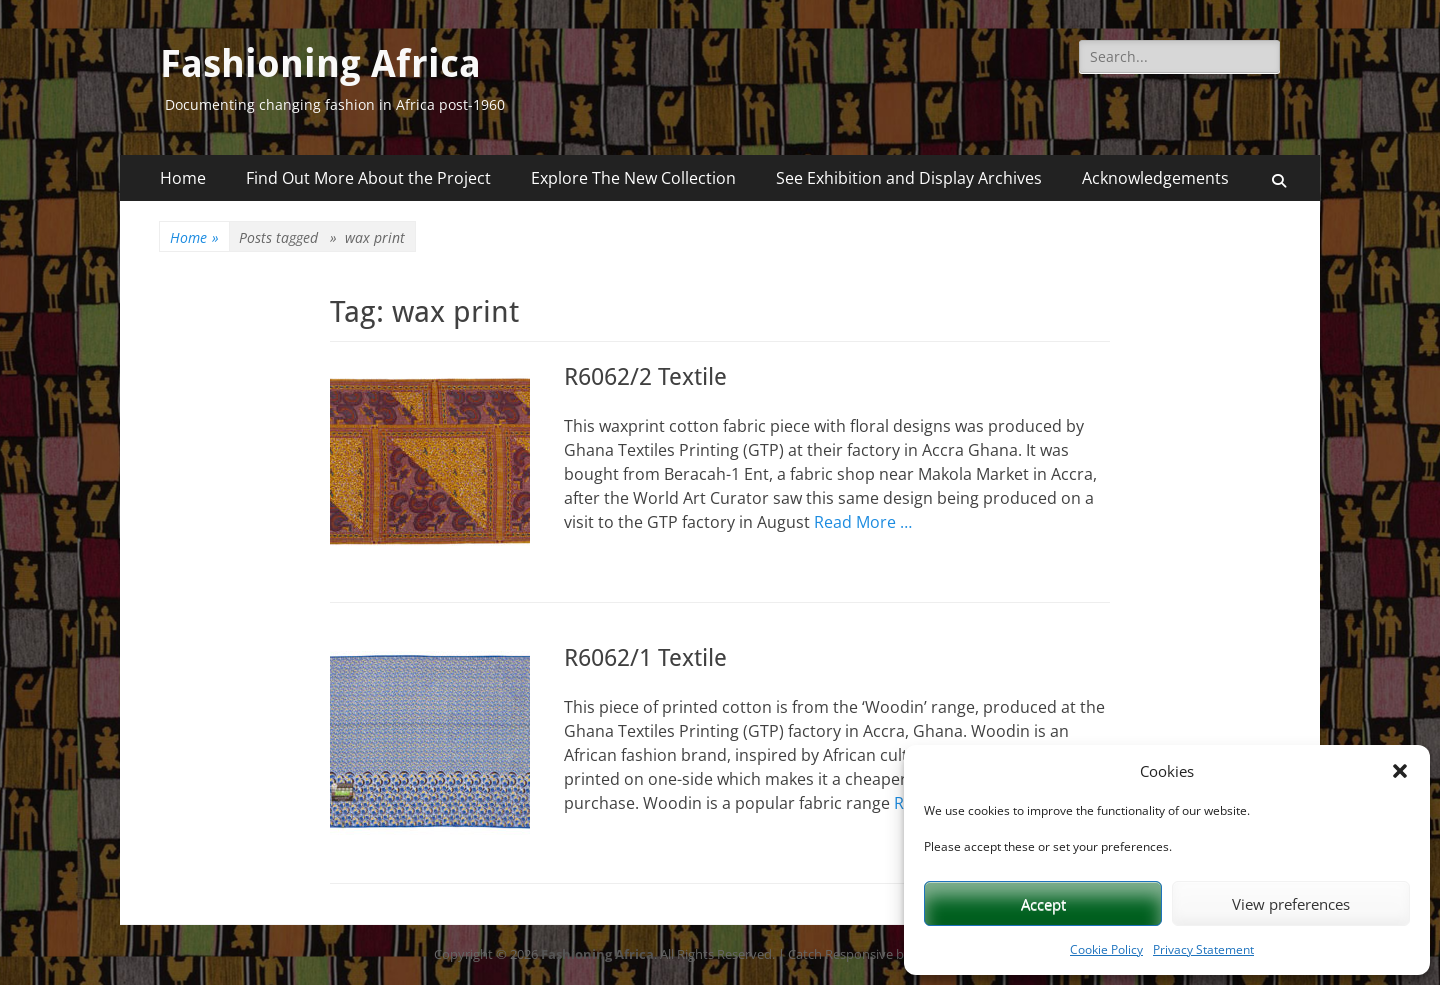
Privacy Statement (1203, 949)
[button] (1400, 771)
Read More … (863, 522)
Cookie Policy (1106, 949)
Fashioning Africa (320, 64)
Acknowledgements (1155, 178)
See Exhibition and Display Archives (909, 178)
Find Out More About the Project (368, 178)
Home (183, 178)
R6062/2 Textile (645, 377)
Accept (1043, 904)
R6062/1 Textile (645, 658)
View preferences (1291, 904)
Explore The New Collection (633, 178)
